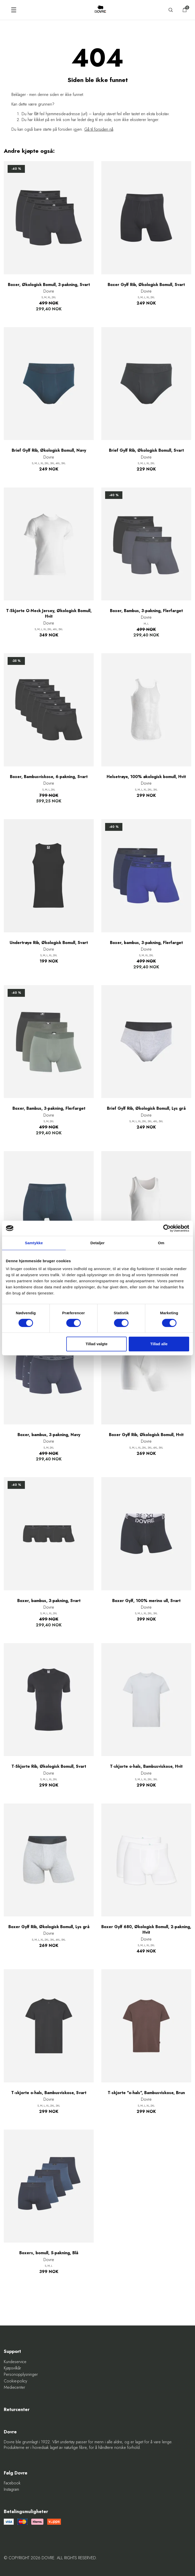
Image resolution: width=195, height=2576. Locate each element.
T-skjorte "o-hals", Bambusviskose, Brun (146, 2093)
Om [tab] (161, 1243)
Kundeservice (15, 2362)
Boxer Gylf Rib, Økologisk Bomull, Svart (146, 285)
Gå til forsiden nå (98, 129)
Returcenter (16, 2409)
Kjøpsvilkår (12, 2368)
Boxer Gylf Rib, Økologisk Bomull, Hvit (146, 1435)
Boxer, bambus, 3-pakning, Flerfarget (146, 943)
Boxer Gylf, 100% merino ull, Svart (146, 1601)
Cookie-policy (15, 2381)
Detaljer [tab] (97, 1243)
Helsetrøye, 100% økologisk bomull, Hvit (146, 777)
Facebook (12, 2483)
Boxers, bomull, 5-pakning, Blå (48, 2253)
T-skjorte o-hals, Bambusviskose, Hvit (146, 1766)
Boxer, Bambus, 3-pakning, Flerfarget (146, 611)
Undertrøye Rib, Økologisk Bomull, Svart (49, 943)
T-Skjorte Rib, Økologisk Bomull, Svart (48, 1766)
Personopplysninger (21, 2374)
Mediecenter (14, 2387)
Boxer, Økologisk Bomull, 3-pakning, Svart (49, 285)
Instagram (11, 2489)
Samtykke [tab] (34, 1243)
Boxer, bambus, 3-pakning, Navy (49, 1435)
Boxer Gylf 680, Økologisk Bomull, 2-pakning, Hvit (146, 1929)
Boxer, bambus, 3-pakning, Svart (48, 1601)
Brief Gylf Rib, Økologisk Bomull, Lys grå (146, 1108)
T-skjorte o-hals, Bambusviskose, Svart (48, 2093)
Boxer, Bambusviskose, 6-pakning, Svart (49, 777)
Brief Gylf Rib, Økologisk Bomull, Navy (49, 450)
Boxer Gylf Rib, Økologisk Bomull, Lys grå (48, 1927)
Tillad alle (159, 1344)
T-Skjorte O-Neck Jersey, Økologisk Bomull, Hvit (49, 613)
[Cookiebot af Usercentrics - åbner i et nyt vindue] (167, 1228)
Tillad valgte (96, 1344)
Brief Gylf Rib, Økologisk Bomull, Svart (146, 450)
